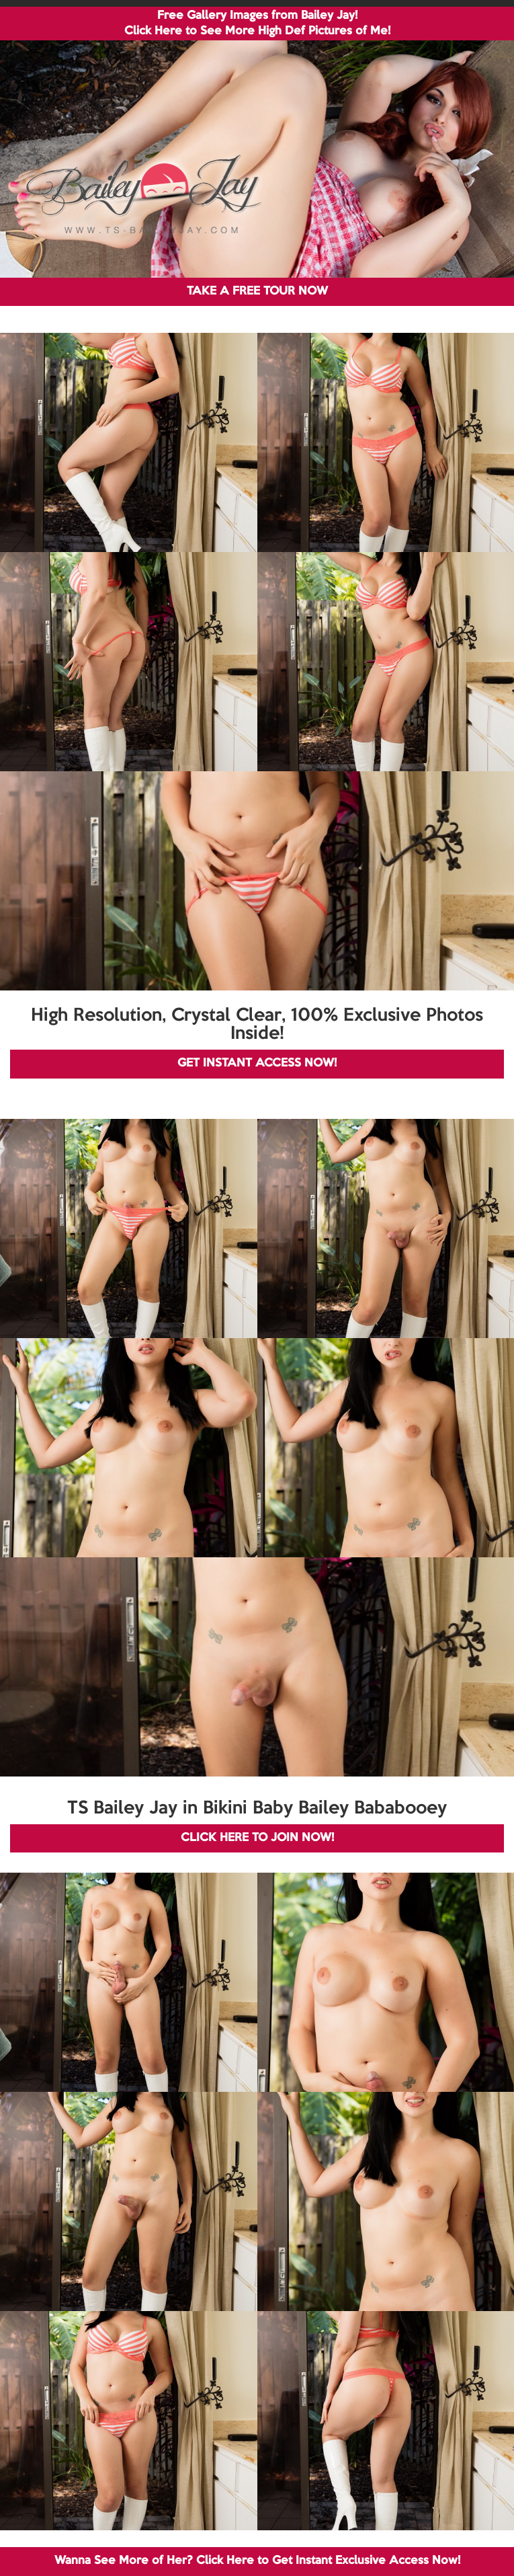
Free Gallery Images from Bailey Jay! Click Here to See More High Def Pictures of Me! (257, 23)
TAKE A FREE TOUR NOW (257, 291)
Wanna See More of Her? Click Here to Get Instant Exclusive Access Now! (257, 2561)
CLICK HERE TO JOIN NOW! (257, 1838)
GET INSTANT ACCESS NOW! (257, 1063)
